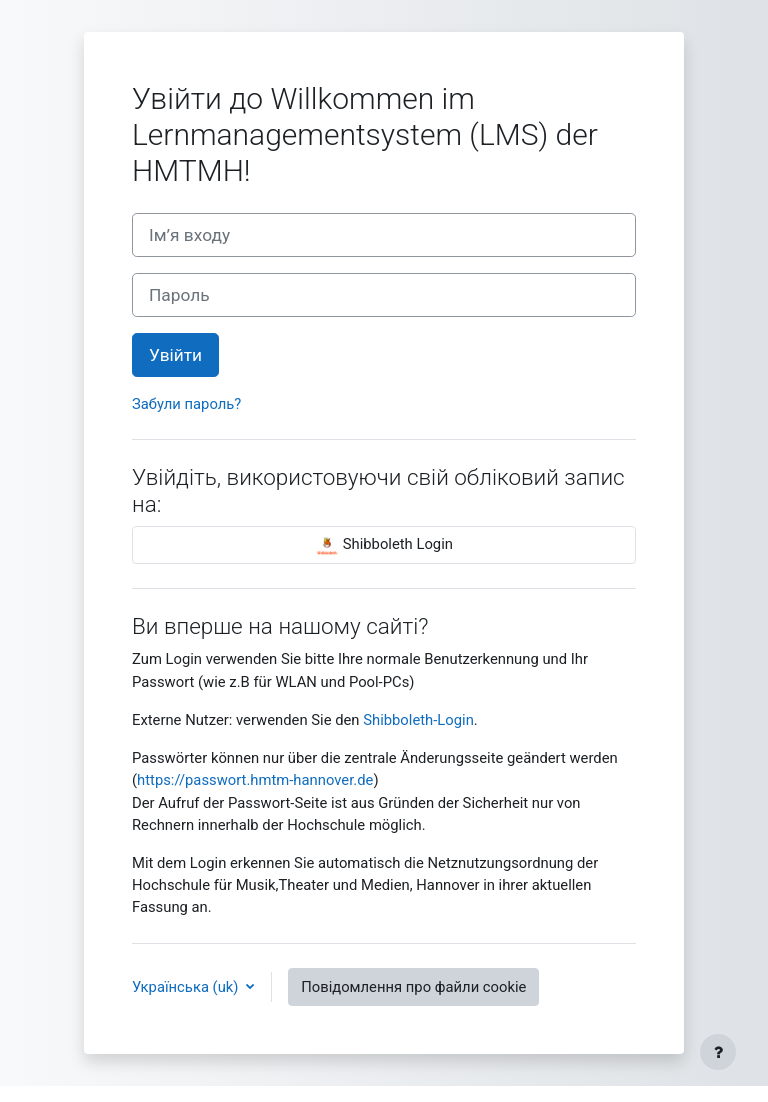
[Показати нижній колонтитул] (718, 1052)
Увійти (175, 355)
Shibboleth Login (384, 545)
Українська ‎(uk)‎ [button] (187, 987)
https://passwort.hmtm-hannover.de (255, 780)
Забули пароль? (186, 404)
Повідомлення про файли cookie (413, 987)
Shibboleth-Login (418, 720)
